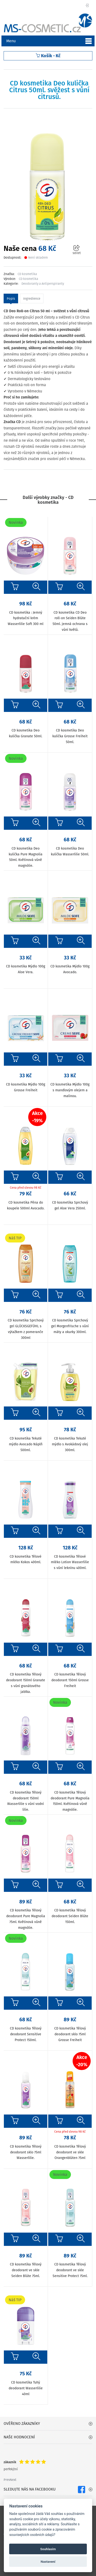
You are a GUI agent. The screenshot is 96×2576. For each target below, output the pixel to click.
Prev (7, 2480)
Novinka (16, 522)
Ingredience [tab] (31, 298)
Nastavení (48, 2561)
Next (13, 2480)
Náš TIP (15, 1238)
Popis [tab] (11, 298)
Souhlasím (48, 2549)
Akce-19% (37, 1116)
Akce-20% (81, 2060)
